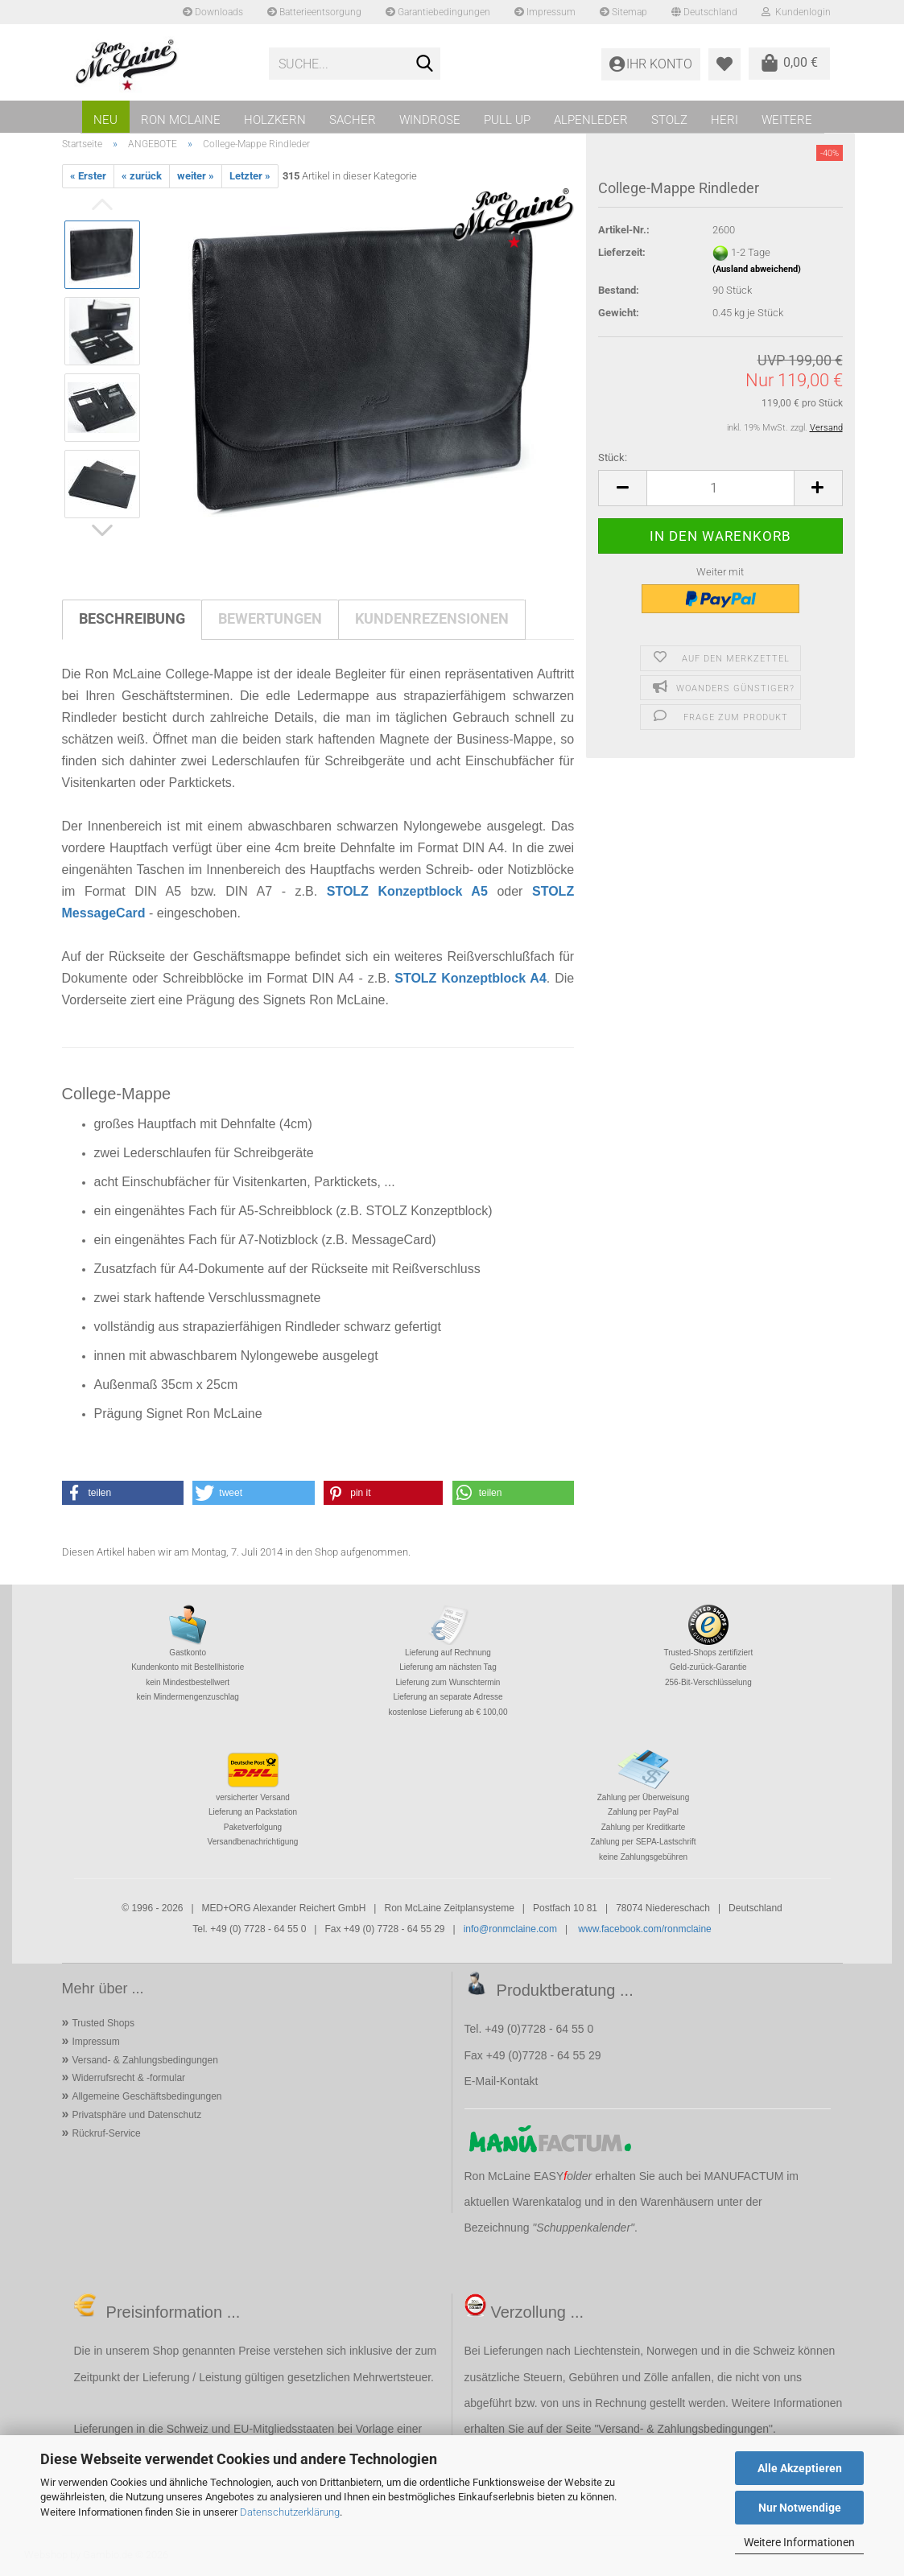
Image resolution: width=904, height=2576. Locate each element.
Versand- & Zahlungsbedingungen (144, 2060)
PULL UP (507, 120)
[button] (622, 488)
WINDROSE (429, 120)
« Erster (88, 176)
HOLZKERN (275, 120)
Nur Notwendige (799, 2507)
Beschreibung (132, 618)
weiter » (195, 176)
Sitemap (623, 12)
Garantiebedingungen (438, 12)
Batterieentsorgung (314, 12)
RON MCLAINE (181, 120)
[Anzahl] (720, 488)
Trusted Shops (103, 2023)
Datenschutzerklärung (290, 2512)
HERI (724, 120)
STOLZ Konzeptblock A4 (470, 978)
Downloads (213, 12)
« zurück (142, 176)
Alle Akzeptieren (799, 2468)
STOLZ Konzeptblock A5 (407, 891)
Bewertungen (270, 618)
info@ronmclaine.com (510, 1929)
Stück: (612, 457)
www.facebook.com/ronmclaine (644, 1929)
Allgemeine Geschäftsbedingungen (146, 2096)
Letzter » (249, 176)
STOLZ (669, 120)
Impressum (545, 12)
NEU (105, 120)
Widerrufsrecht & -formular (128, 2077)
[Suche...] (425, 64)
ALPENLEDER (591, 120)
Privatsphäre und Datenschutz (136, 2115)
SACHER (352, 120)
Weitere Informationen (799, 2542)
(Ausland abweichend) (756, 269)
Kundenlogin (796, 12)
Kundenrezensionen (432, 618)
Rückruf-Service (106, 2133)
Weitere (787, 120)
